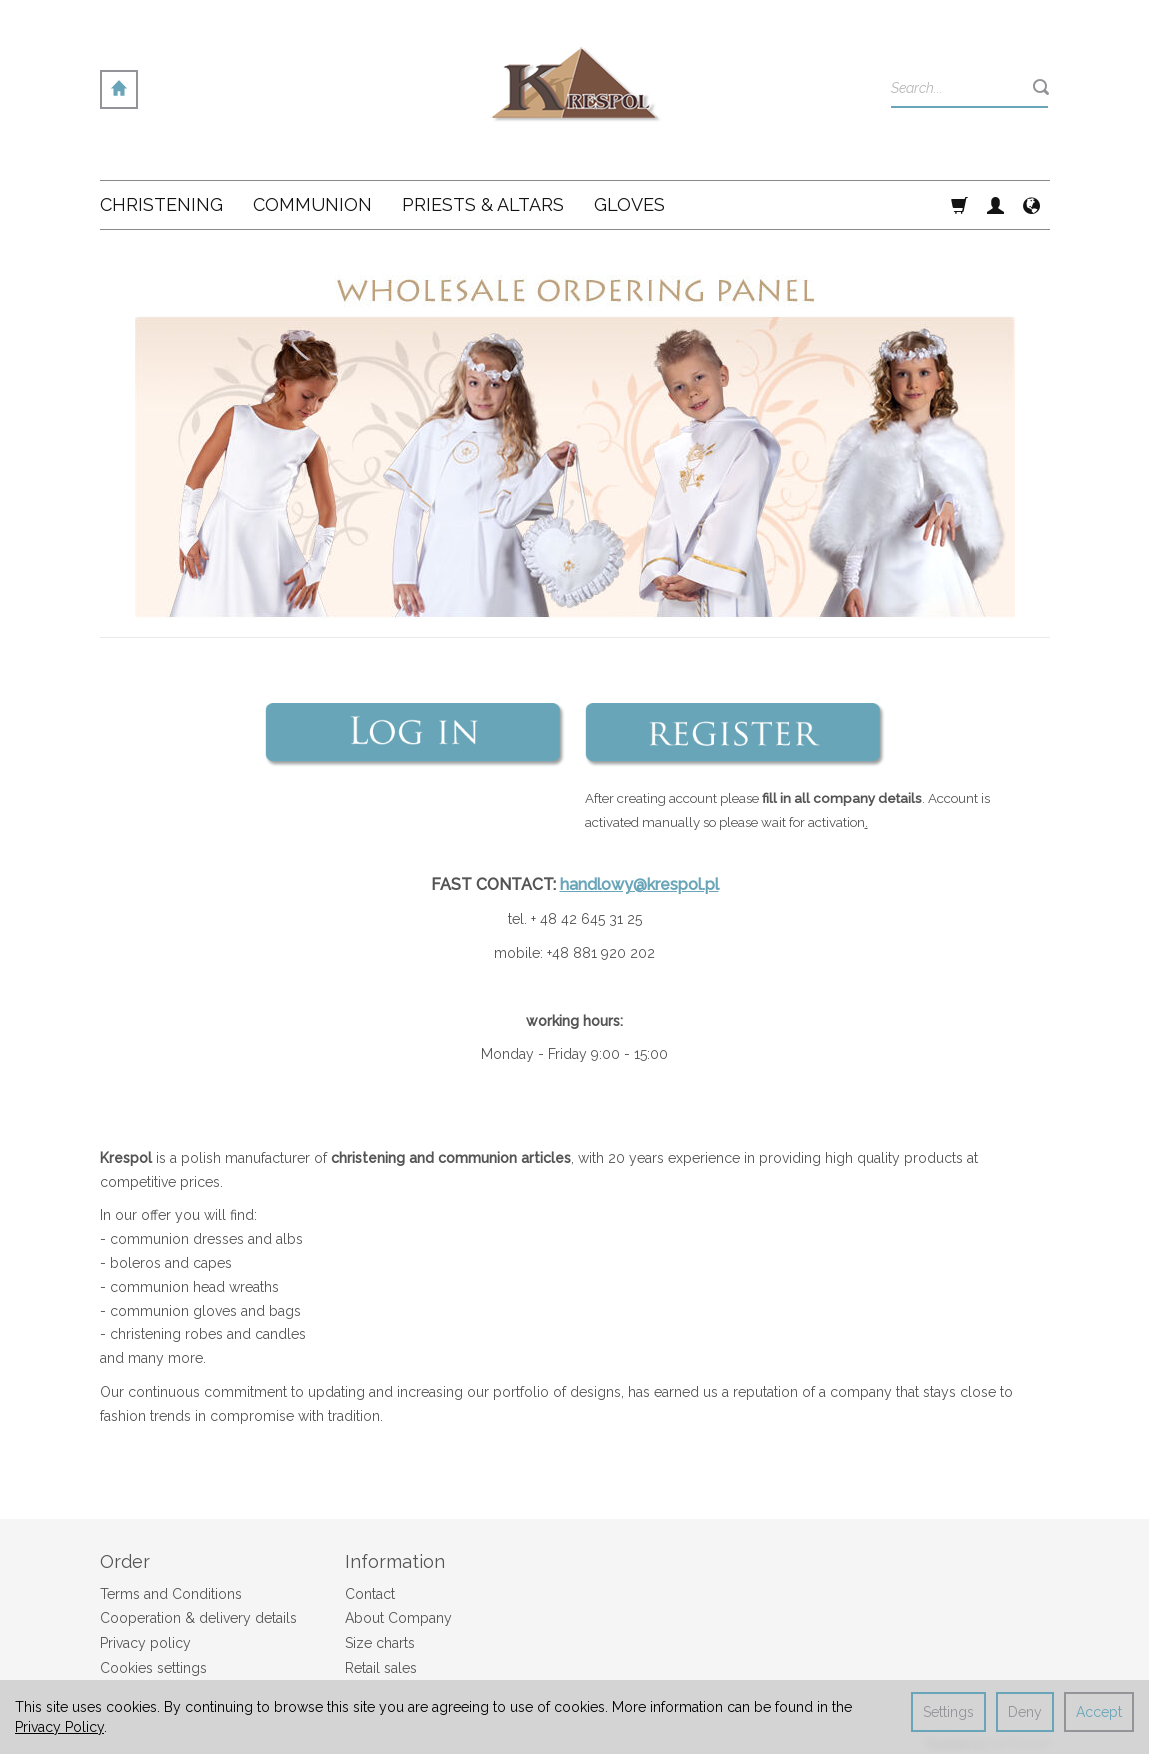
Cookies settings (153, 1668)
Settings (948, 1712)
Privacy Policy (59, 1727)
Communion (312, 204)
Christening (161, 204)
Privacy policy (145, 1643)
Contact (370, 1594)
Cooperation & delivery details (198, 1618)
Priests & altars (483, 204)
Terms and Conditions (171, 1594)
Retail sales (381, 1668)
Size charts (380, 1643)
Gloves (629, 204)
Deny (1025, 1712)
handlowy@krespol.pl (639, 884)
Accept (1099, 1712)
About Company (398, 1618)
